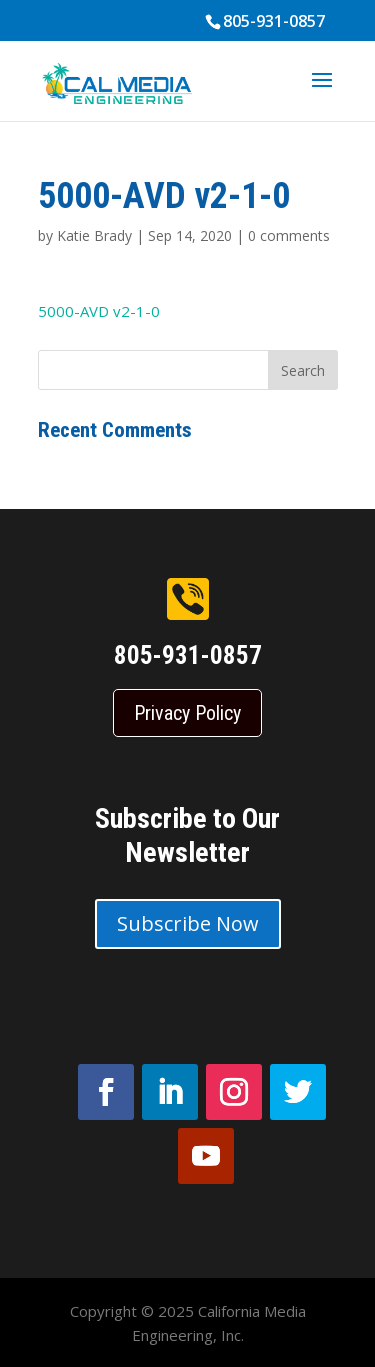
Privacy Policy (187, 713)
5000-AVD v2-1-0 (99, 311)
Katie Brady (94, 235)
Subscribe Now (188, 923)
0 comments (289, 235)
